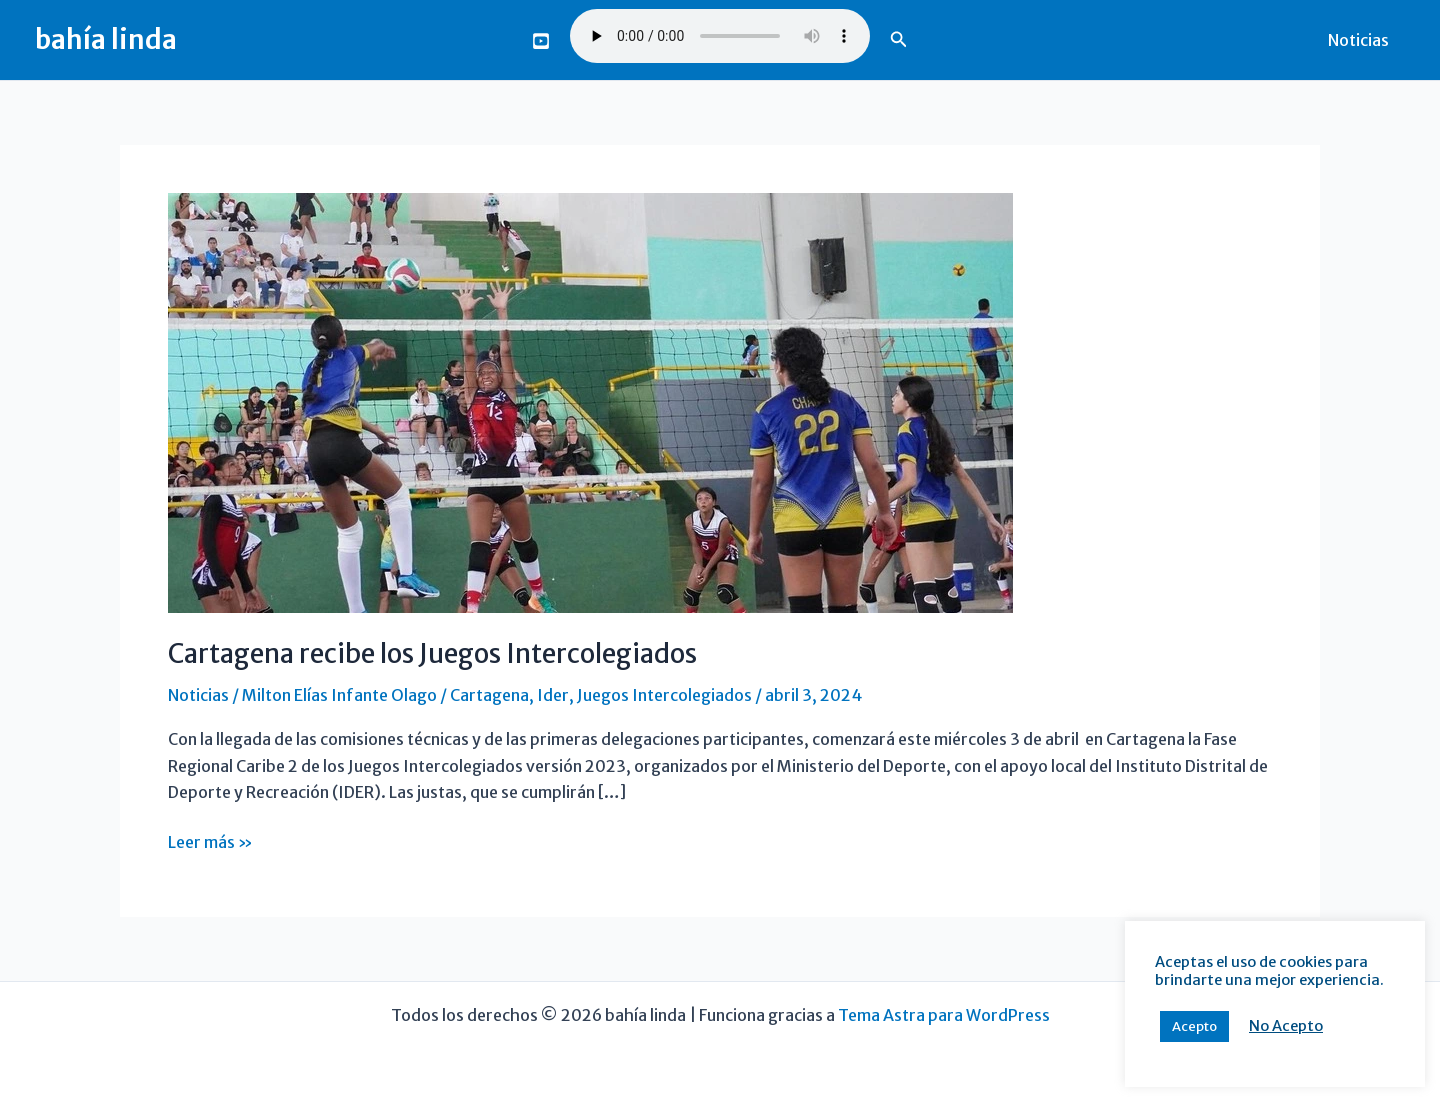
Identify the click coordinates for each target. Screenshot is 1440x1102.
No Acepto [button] (1286, 1026)
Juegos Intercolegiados (664, 695)
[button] (899, 40)
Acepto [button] (1194, 1026)
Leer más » (210, 842)
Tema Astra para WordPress (944, 1015)
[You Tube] (541, 41)
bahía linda (106, 39)
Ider (553, 695)
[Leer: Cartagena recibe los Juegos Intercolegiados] (590, 401)
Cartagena (489, 695)
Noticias (1358, 40)
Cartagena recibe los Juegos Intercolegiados (432, 653)
